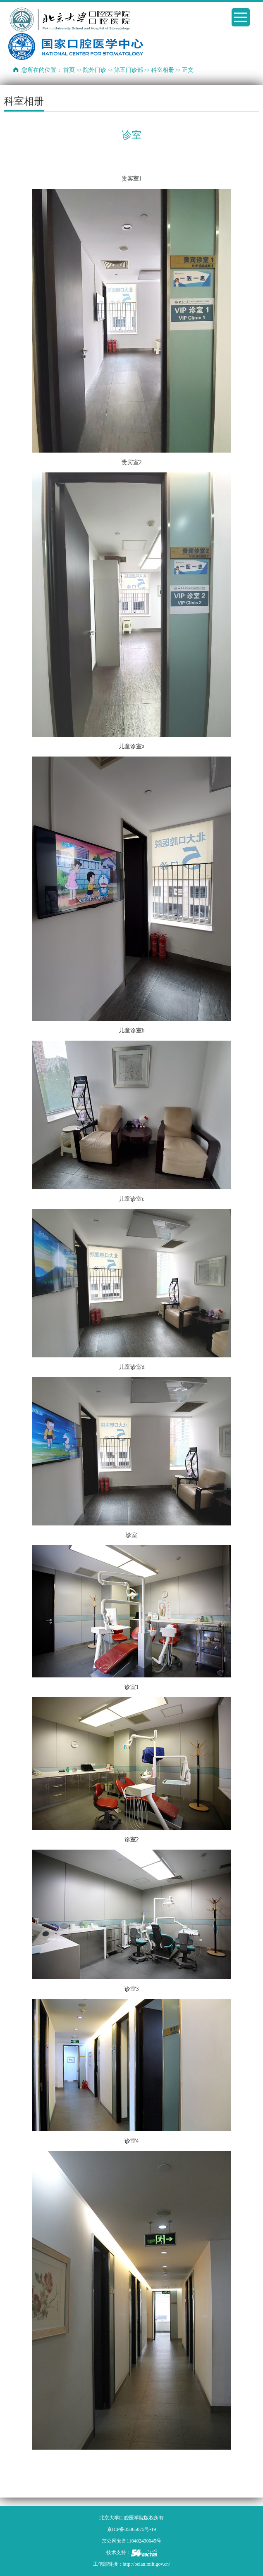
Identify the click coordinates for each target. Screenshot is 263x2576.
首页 (69, 70)
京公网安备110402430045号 (131, 2541)
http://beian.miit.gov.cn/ (146, 2564)
